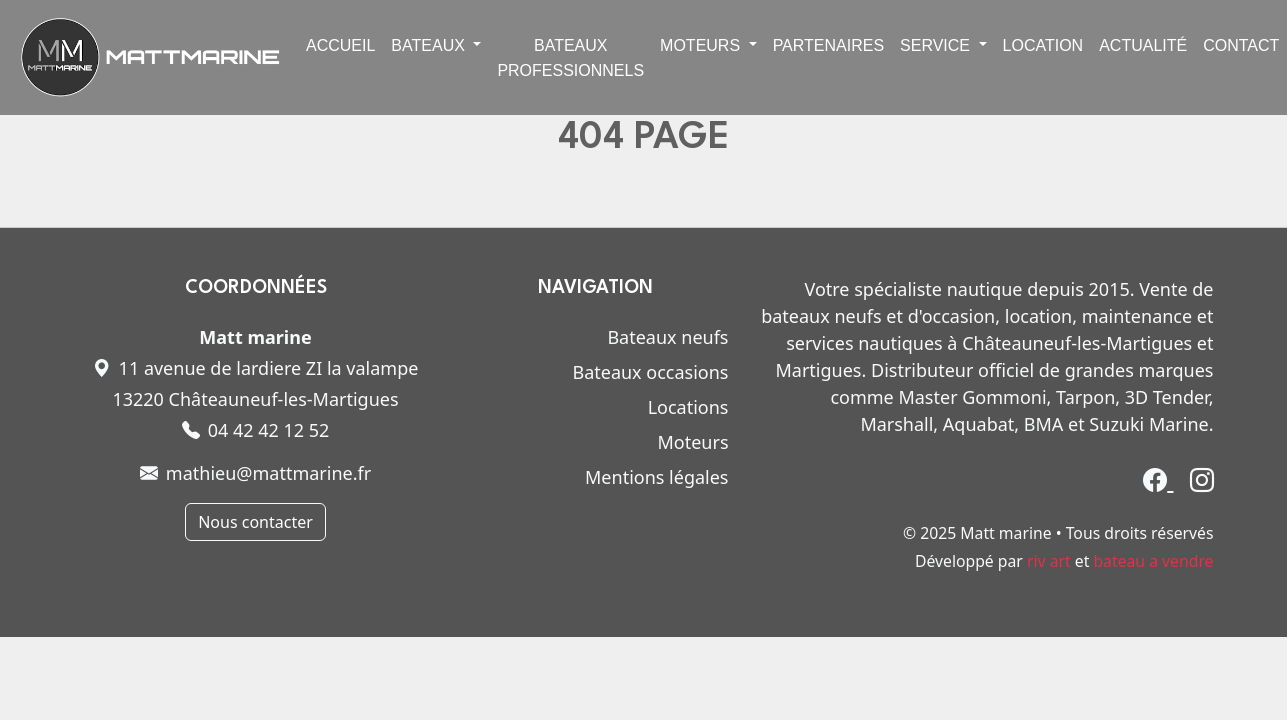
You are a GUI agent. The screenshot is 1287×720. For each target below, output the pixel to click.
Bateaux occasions (650, 372)
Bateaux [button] (430, 45)
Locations (688, 407)
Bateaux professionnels (570, 58)
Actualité (1143, 45)
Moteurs (692, 442)
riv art (1049, 561)
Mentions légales (656, 477)
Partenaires (828, 45)
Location (1043, 45)
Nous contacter (255, 522)
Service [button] (937, 45)
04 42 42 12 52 (256, 430)
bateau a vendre (1153, 561)
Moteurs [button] (702, 45)
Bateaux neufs (667, 337)
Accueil (340, 45)
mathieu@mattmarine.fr (255, 473)
